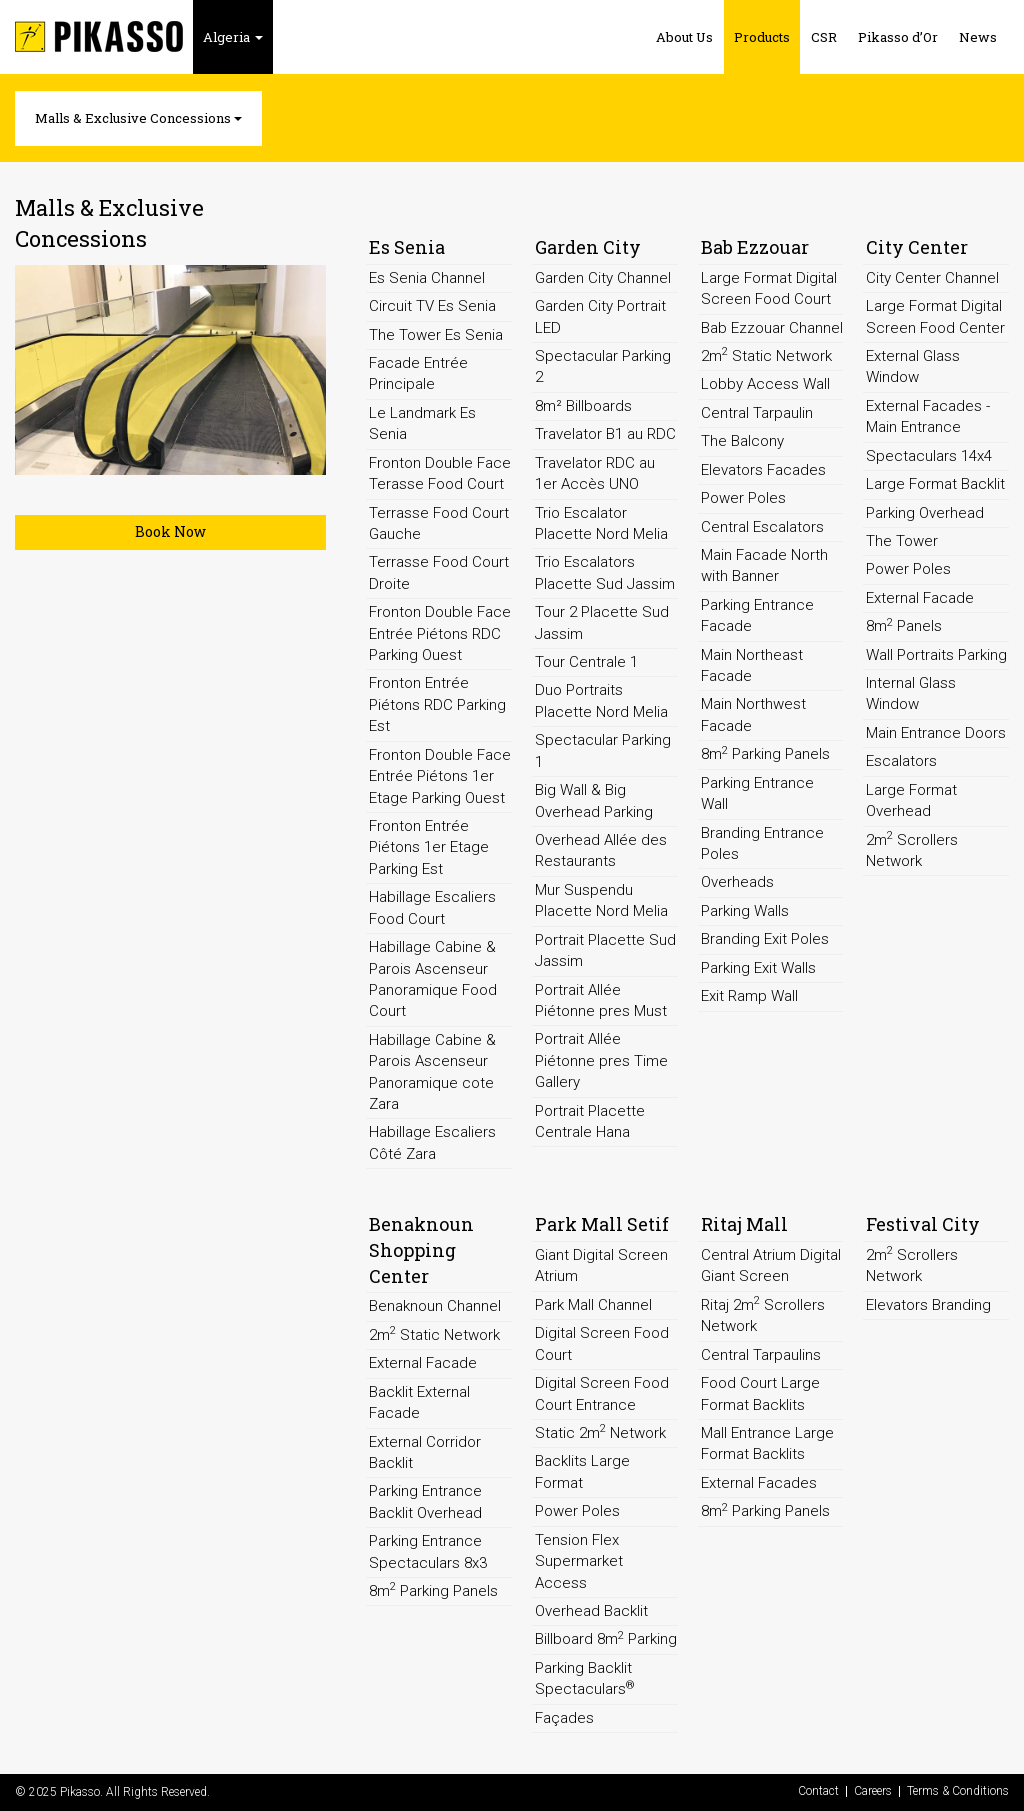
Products (762, 37)
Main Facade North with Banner (764, 565)
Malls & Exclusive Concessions (138, 118)
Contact (818, 1791)
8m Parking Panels (765, 754)
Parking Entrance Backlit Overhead (425, 1501)
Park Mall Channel (593, 1305)
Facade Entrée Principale (418, 373)
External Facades (759, 1483)
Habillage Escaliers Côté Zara (432, 1142)
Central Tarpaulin (757, 413)
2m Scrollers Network (912, 849)
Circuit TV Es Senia (432, 306)
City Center (917, 247)
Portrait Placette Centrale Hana (590, 1121)
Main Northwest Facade (753, 714)
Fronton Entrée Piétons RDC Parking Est (437, 704)
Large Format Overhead (911, 800)
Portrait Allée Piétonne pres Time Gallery (601, 1060)
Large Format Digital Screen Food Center (935, 316)
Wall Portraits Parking (936, 655)
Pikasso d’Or (898, 37)
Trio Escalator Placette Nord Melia (601, 523)
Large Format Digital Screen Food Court (769, 288)
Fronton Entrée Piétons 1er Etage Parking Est (429, 847)
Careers (873, 1791)
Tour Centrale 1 (586, 662)
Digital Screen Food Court (602, 1343)
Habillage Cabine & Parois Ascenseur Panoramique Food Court (433, 979)
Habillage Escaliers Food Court (432, 907)
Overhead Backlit (591, 1611)
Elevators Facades (763, 470)
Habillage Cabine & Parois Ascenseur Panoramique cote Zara (432, 1072)
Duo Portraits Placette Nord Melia (601, 700)
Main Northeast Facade (752, 665)
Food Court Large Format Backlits (760, 1393)
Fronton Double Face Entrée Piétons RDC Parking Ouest (440, 633)
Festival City (923, 1224)
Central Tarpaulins (761, 1355)
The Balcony (742, 441)
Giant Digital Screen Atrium (601, 1265)
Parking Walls (745, 911)
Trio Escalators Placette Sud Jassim (605, 572)
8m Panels (904, 626)
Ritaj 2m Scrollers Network (763, 1314)
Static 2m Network (600, 1432)
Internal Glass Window (911, 693)
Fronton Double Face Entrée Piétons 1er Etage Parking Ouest (440, 776)
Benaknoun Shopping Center (421, 1249)
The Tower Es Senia (436, 335)
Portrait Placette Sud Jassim (605, 950)
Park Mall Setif (602, 1224)
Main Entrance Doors (936, 733)
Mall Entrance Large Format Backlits (767, 1443)
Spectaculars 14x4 (929, 456)
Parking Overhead (925, 513)
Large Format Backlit (935, 484)
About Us (684, 37)
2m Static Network (766, 355)
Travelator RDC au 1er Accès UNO (595, 473)
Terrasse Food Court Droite (439, 572)
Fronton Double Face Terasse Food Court (440, 473)
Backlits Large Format (582, 1471)
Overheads (737, 882)
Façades (564, 1718)
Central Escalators (762, 527)
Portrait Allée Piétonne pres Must (601, 1000)
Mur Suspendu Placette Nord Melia (601, 900)
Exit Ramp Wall (749, 996)
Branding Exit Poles (765, 939)
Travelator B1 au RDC (605, 434)
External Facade (920, 598)
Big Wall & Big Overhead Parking (594, 800)
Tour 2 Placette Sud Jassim (602, 622)
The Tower (902, 541)
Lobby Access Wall (765, 384)
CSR (824, 37)
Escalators (901, 761)
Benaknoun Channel (435, 1306)
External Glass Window (913, 366)
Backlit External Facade (419, 1402)
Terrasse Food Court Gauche (439, 523)
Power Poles (743, 498)
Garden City (588, 247)
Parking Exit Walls (758, 968)
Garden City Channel (603, 278)
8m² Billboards (583, 406)
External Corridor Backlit (425, 1452)
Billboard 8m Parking (606, 1639)
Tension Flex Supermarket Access (579, 1561)
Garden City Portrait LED (600, 316)
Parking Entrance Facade (757, 615)
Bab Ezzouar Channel (772, 328)
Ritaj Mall (744, 1224)
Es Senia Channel (427, 278)
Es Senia (407, 247)
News (978, 37)
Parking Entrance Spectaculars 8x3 (428, 1551)
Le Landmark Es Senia (422, 423)
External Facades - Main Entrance (928, 416)
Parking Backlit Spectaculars (585, 1678)
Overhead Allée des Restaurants (601, 850)
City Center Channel (932, 278)
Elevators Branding (928, 1305)
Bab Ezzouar (755, 247)
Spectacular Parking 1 (603, 750)
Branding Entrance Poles (762, 843)
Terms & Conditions (958, 1791)
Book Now (170, 531)
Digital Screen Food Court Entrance (602, 1393)
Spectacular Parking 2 (603, 366)
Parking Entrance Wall (757, 793)
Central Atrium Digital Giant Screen (771, 1265)
